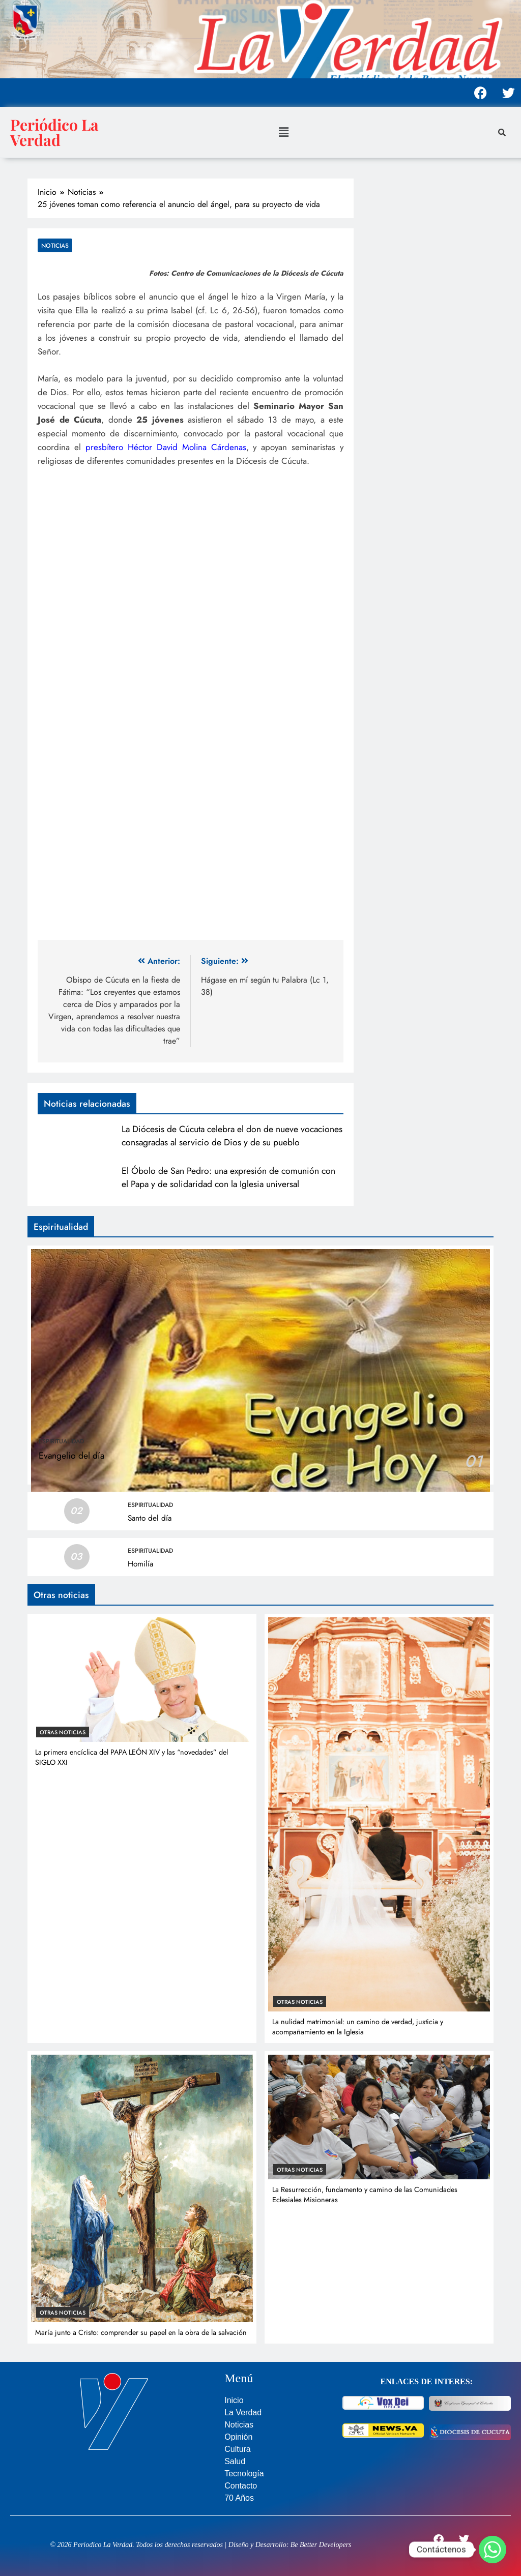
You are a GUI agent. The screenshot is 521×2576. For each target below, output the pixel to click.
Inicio (233, 2400)
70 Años (239, 2498)
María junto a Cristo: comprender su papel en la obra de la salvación (141, 2332)
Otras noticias (62, 1732)
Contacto (240, 2485)
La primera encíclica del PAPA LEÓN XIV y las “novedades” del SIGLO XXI (131, 1757)
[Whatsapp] (492, 2549)
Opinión (238, 2437)
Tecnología (244, 2473)
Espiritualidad (61, 1441)
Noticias (55, 245)
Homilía (140, 1564)
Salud (234, 2461)
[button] (283, 132)
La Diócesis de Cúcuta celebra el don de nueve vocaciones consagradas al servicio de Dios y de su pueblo (232, 1135)
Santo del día (149, 1518)
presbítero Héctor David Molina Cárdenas (165, 447)
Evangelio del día (71, 1455)
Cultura (237, 2449)
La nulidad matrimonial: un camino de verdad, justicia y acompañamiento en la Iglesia (357, 2027)
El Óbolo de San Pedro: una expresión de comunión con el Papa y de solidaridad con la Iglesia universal (228, 1177)
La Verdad (243, 2412)
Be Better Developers (321, 2545)
